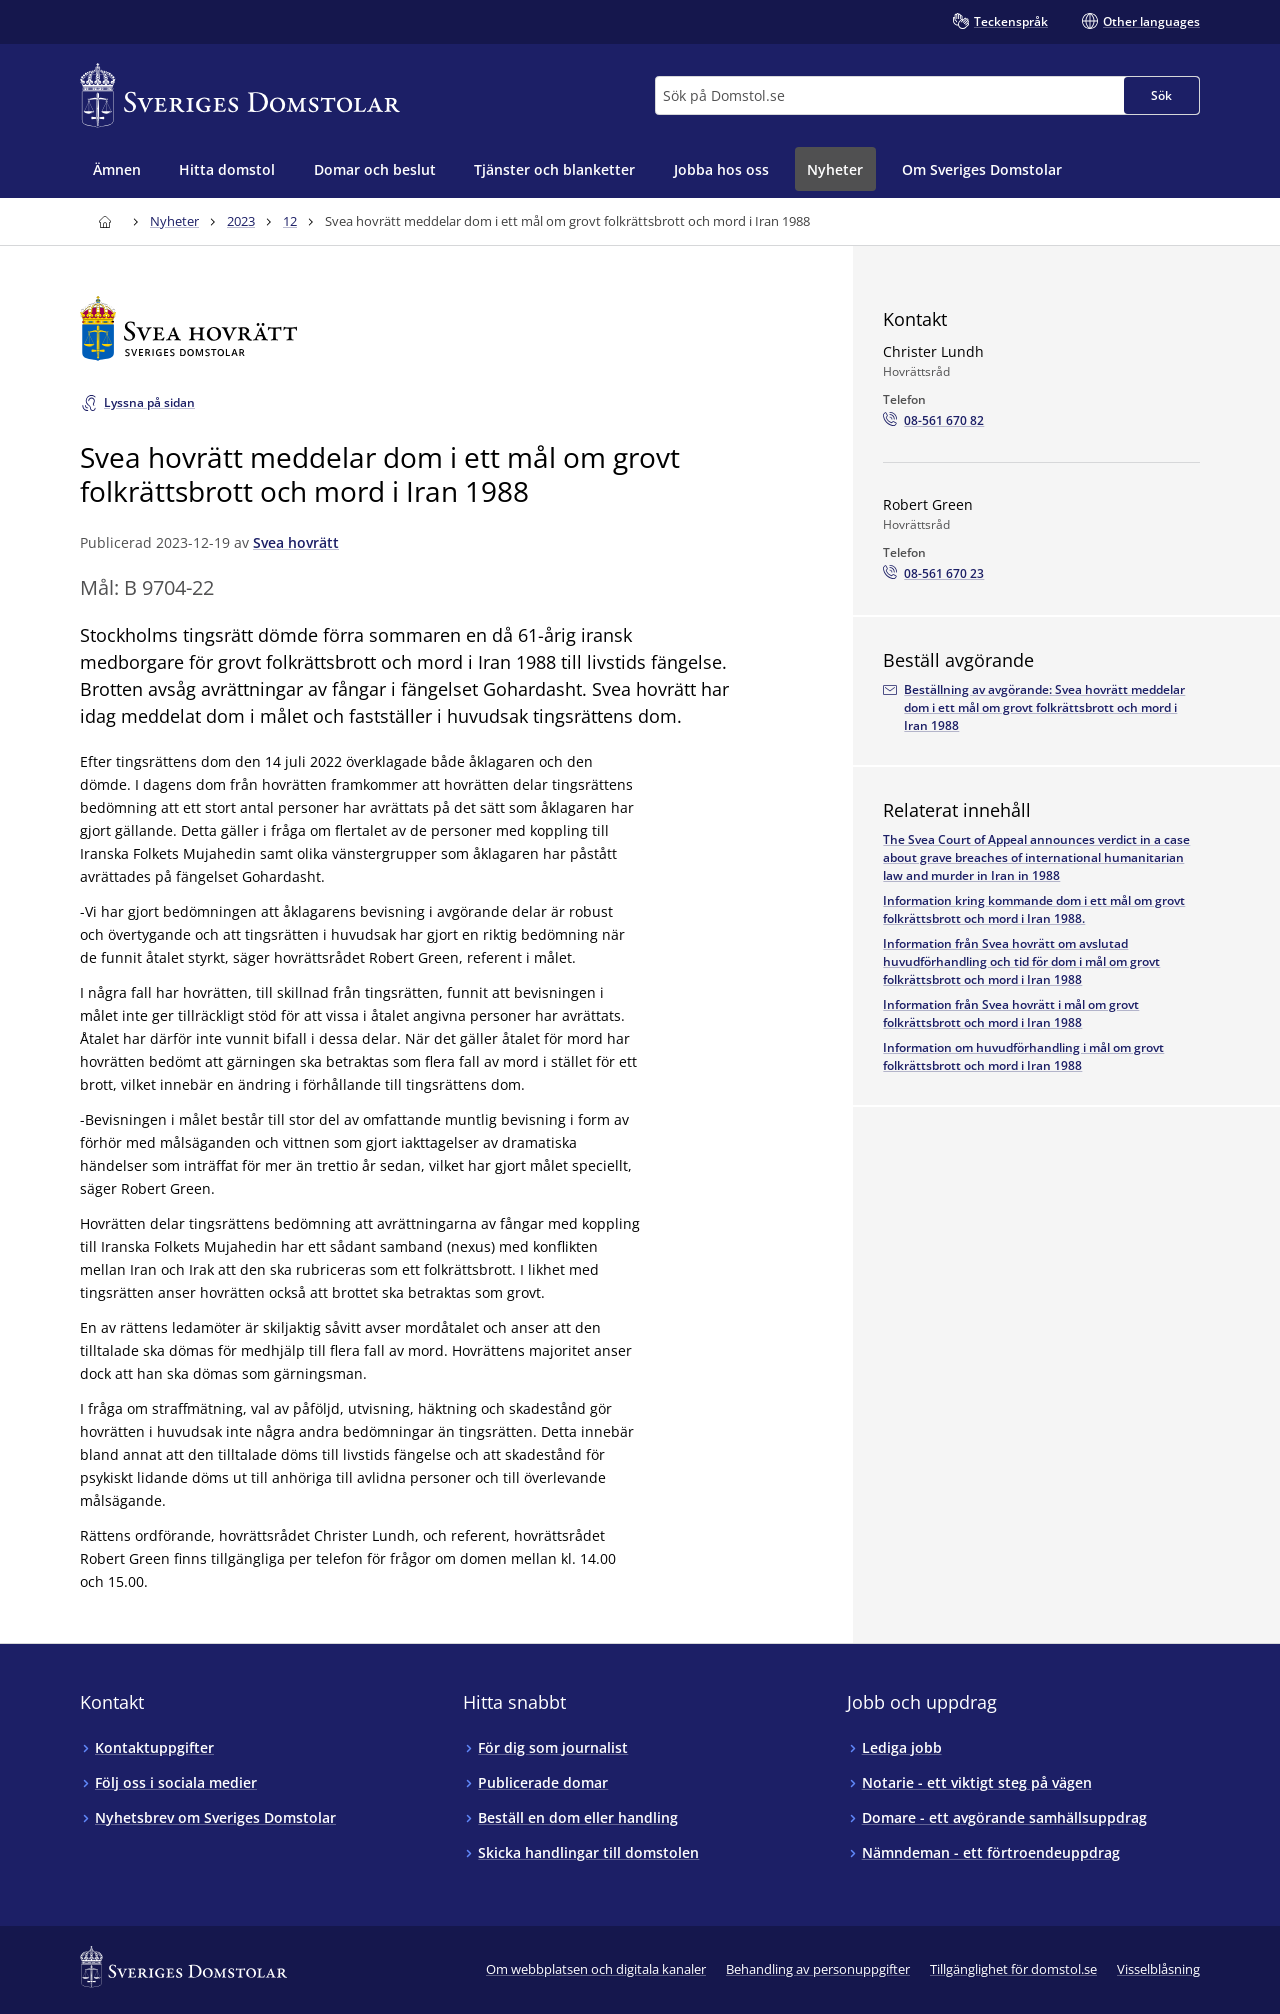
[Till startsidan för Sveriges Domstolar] (240, 95)
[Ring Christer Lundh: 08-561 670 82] (933, 421)
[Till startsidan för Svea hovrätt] (436, 328)
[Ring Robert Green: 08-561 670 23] (933, 574)
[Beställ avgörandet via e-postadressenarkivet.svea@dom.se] (1041, 708)
